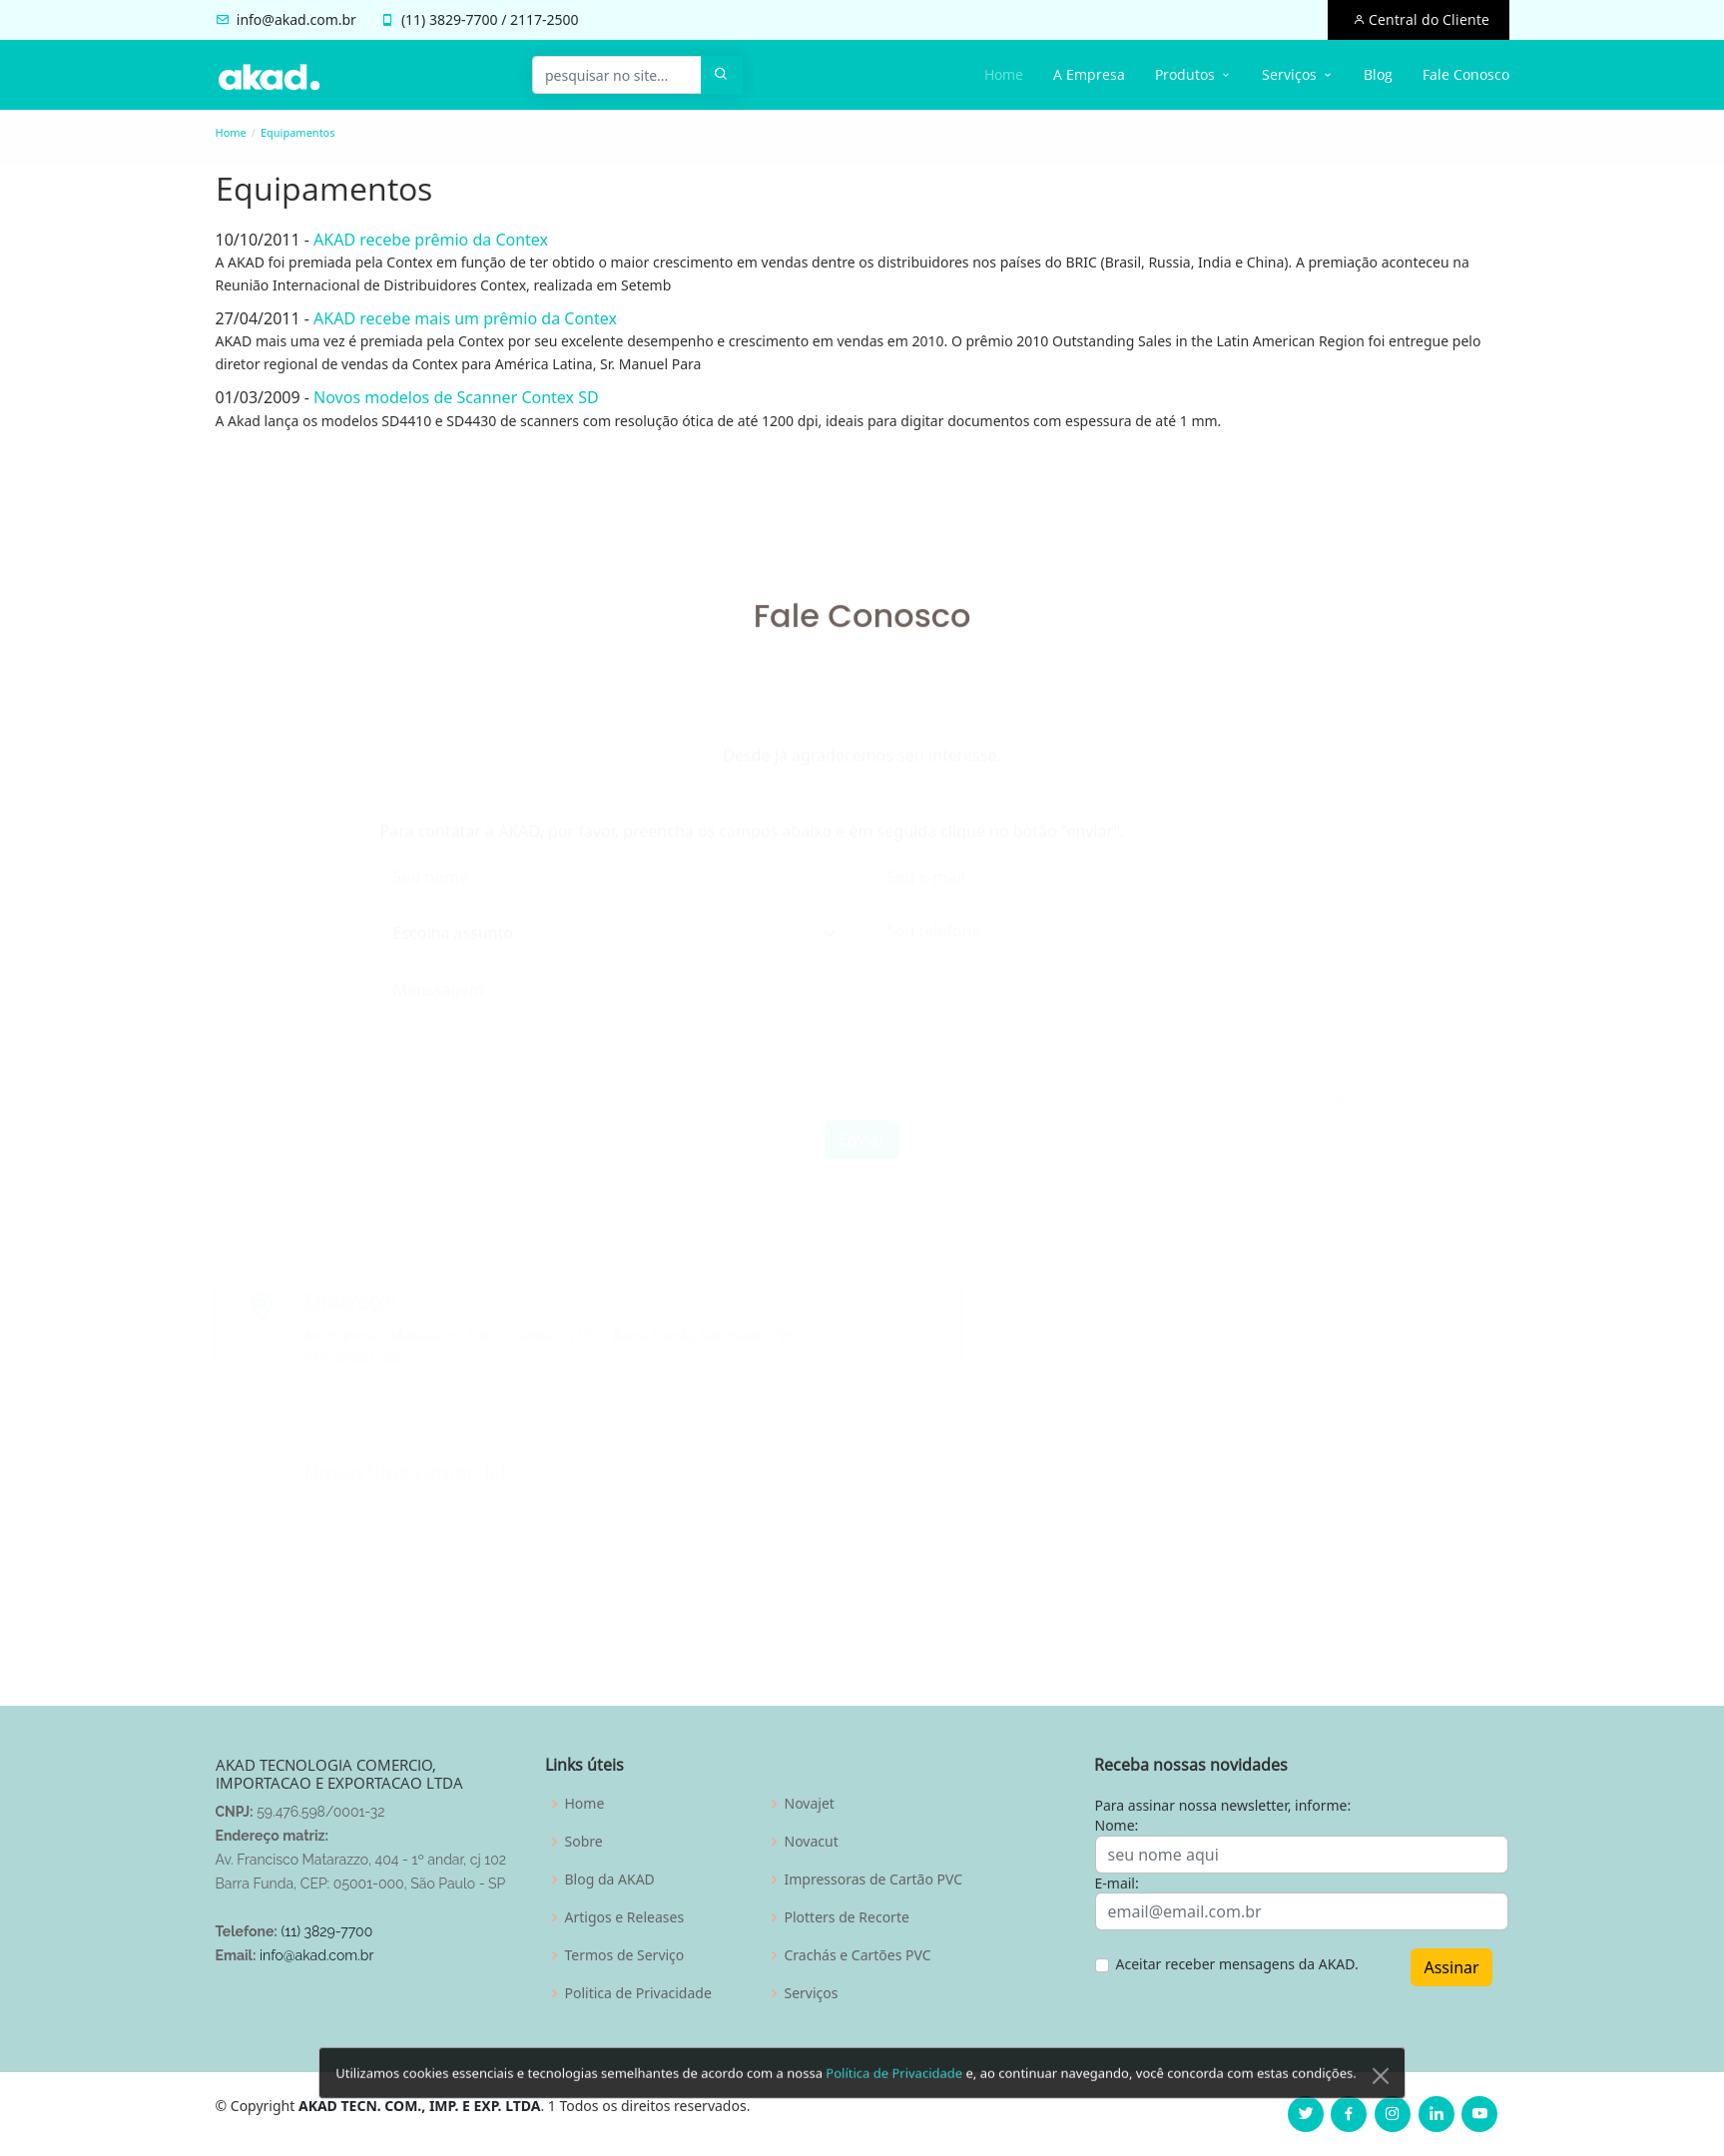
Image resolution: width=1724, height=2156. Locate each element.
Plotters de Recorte (847, 1917)
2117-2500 (544, 19)
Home (1003, 74)
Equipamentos (298, 132)
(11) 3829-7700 (326, 1931)
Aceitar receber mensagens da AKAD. (1237, 1963)
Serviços (812, 1993)
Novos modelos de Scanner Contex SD (449, 397)
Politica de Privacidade (638, 1993)
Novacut (812, 1842)
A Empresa (1089, 74)
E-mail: (1117, 1883)
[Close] (1381, 2104)
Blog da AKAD (610, 1879)
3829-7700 (463, 19)
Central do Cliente (1427, 19)
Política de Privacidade (894, 2101)
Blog (1378, 74)
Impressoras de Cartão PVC (874, 1879)
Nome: (1117, 1825)
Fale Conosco (1466, 74)
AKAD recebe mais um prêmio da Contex (458, 318)
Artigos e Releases (625, 1917)
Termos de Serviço (625, 1955)
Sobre (584, 1842)
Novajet (810, 1804)
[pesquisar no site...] (617, 75)
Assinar (1451, 1967)
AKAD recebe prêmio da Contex (423, 240)
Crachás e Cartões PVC (858, 1955)
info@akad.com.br (296, 19)
